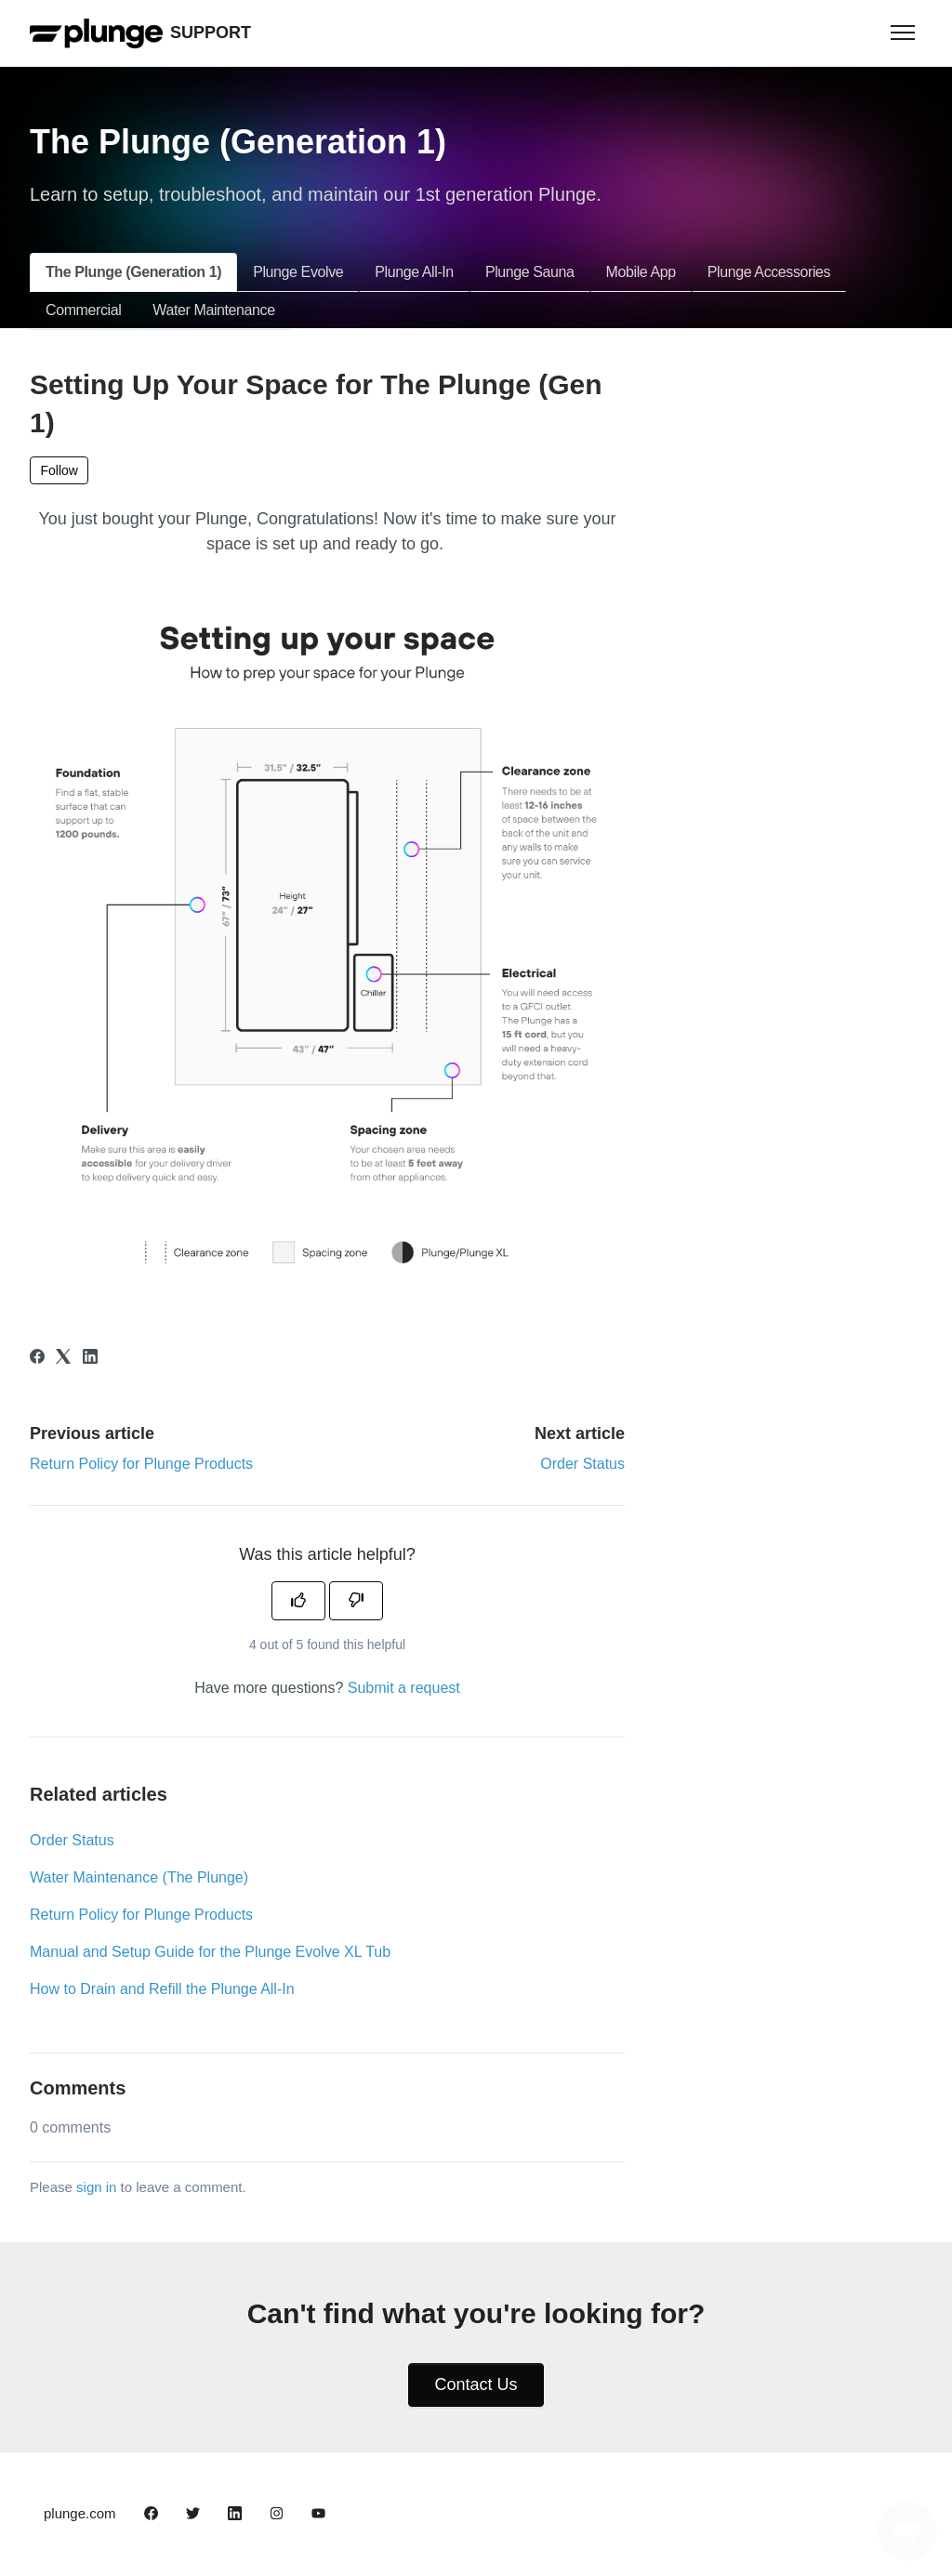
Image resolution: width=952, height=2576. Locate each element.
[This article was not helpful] (356, 1600)
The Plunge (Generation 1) (133, 272)
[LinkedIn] (90, 1359)
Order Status (582, 1464)
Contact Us (475, 2384)
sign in (96, 2187)
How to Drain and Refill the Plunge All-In (162, 1989)
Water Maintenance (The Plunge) (139, 1877)
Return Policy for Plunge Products (141, 1464)
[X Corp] (63, 1359)
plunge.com (80, 2513)
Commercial (83, 310)
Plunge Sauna (530, 272)
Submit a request (404, 1688)
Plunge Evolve (298, 272)
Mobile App (641, 272)
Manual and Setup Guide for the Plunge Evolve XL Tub (210, 1952)
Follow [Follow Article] (59, 470)
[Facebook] (37, 1359)
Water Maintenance (213, 310)
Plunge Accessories (768, 272)
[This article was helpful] (298, 1600)
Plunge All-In (414, 272)
